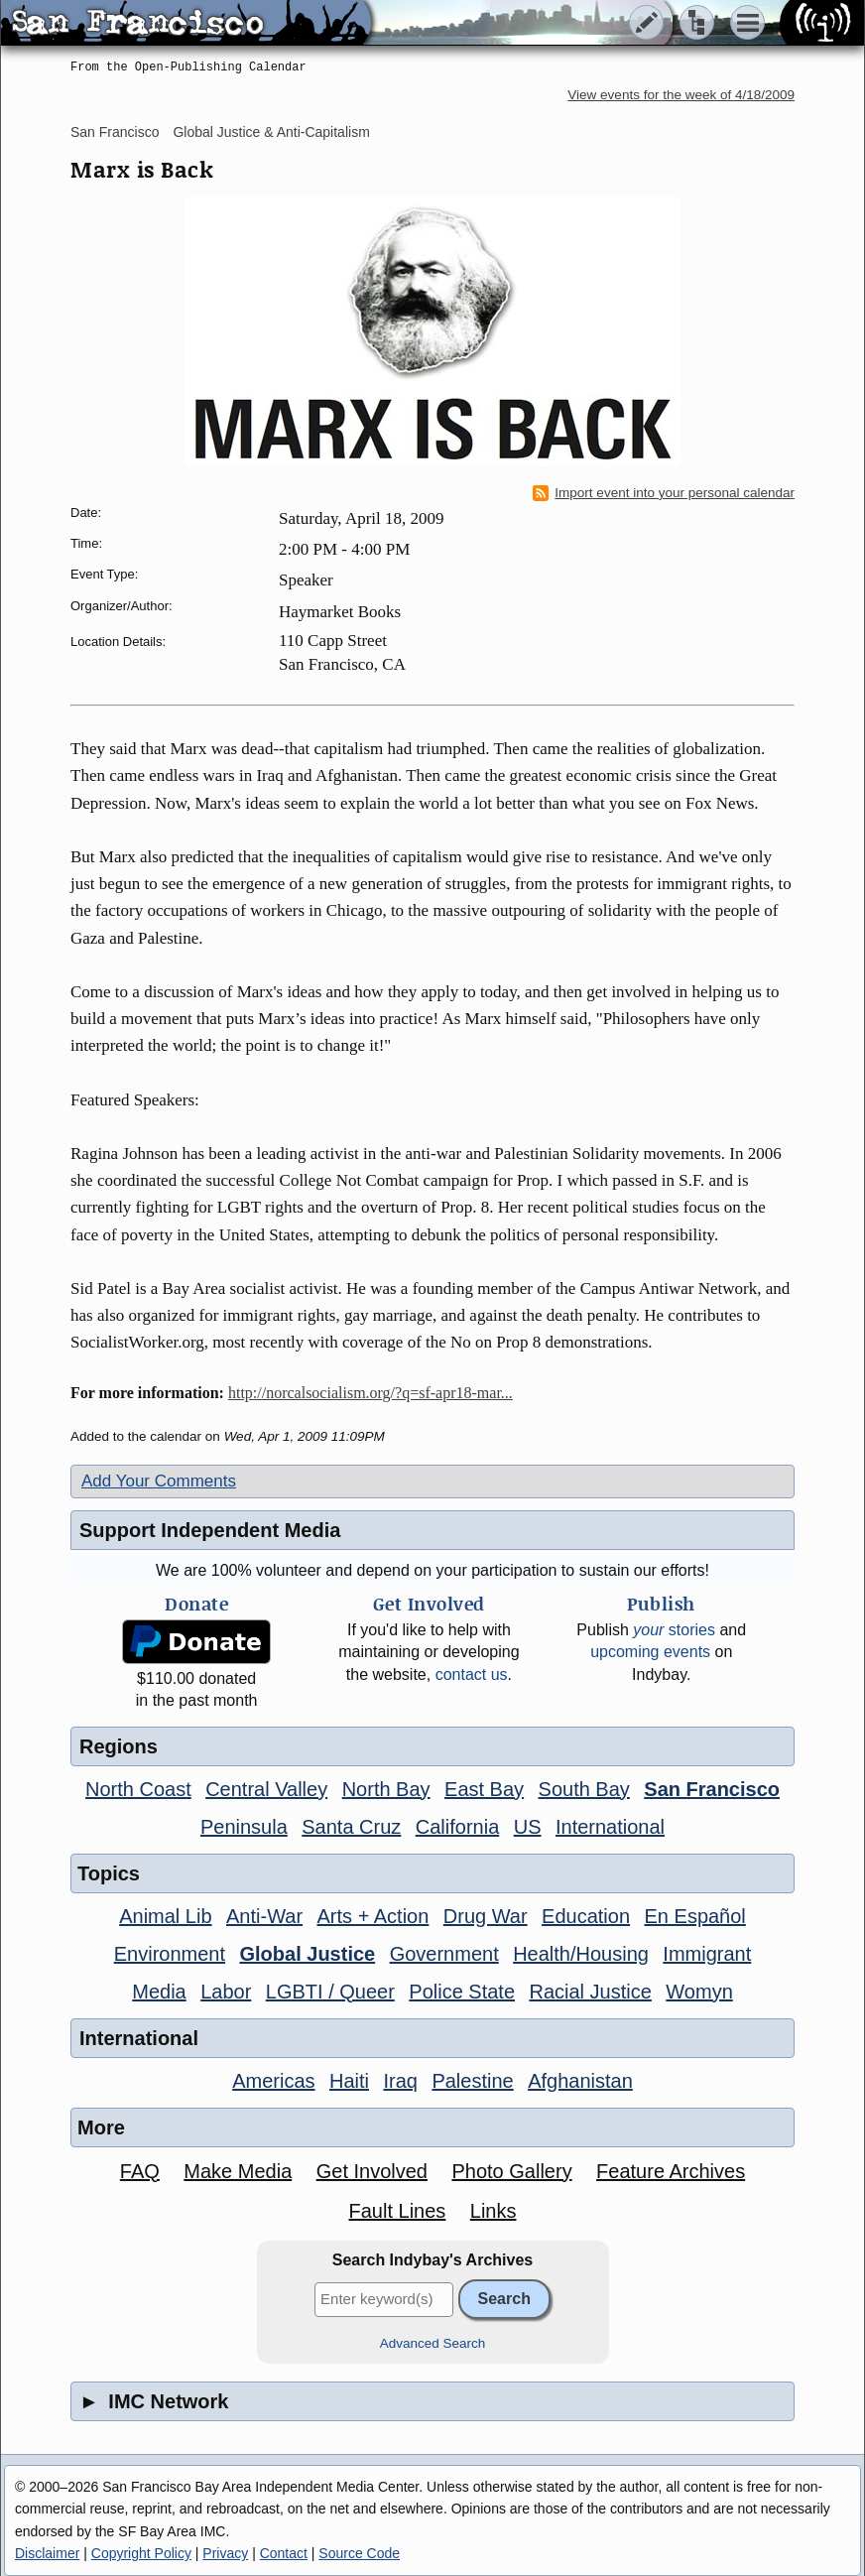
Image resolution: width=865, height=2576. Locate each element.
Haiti (349, 2081)
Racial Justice (590, 1991)
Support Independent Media (209, 1530)
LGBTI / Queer (330, 1991)
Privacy (225, 2553)
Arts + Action (373, 1916)
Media (158, 1991)
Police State (462, 1991)
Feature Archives (670, 2171)
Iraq (400, 2081)
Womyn (699, 1991)
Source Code (359, 2553)
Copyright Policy (141, 2553)
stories (674, 1629)
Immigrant (707, 1954)
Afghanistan (580, 2081)
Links (493, 2211)
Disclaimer (47, 2553)
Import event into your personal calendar (664, 493)
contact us (471, 1674)
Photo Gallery (511, 2171)
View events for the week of (681, 94)
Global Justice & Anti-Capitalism (271, 132)
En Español (695, 1916)
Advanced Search (433, 2343)
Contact (284, 2553)
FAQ (140, 2171)
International (610, 1827)
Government (444, 1954)
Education (586, 1916)
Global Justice (307, 1954)
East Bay (484, 1789)
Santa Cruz (351, 1827)
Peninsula (244, 1827)
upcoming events (650, 1651)
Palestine (472, 2081)
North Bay (386, 1789)
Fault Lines (397, 2211)
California (457, 1827)
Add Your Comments (158, 1481)
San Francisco (114, 132)
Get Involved (372, 2171)
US (528, 1827)
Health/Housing (581, 1954)
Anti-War (264, 1916)
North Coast (138, 1789)
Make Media (238, 2171)
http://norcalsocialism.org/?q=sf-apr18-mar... (370, 1392)
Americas (273, 2081)
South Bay (584, 1789)
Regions (118, 1746)
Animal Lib (165, 1916)
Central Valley (266, 1789)
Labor (225, 1991)
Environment (169, 1954)
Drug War (485, 1916)
